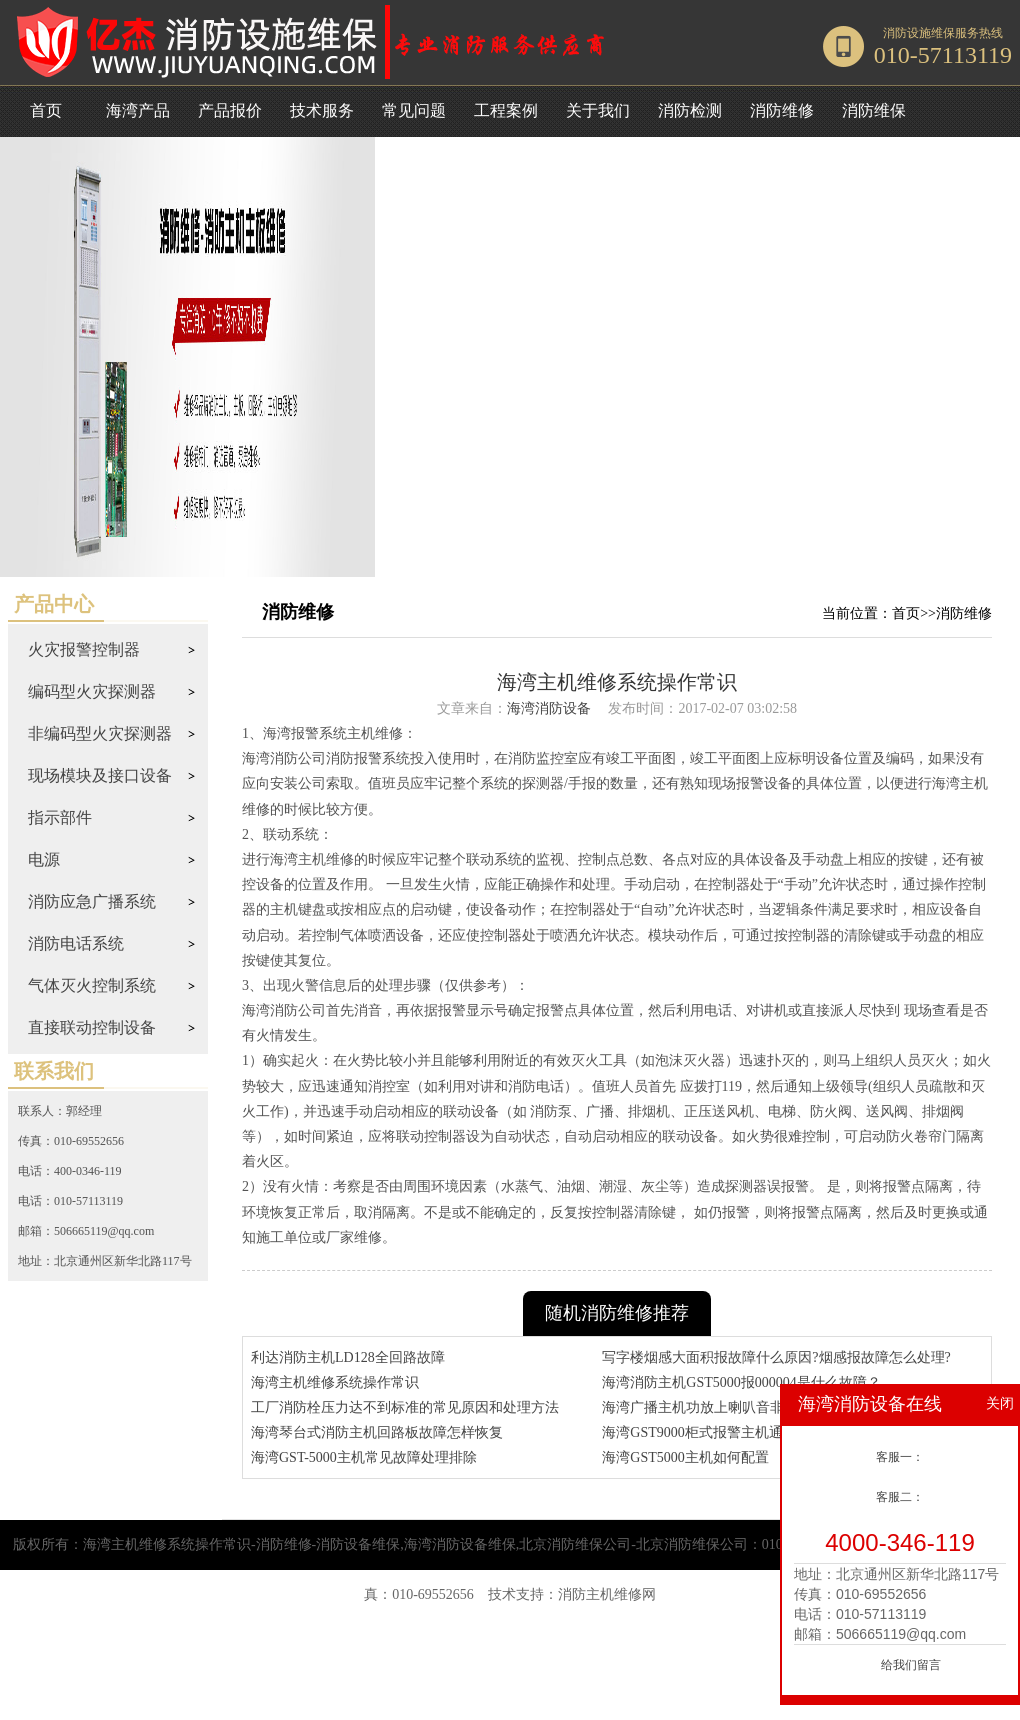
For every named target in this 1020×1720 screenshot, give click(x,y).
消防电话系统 (76, 943)
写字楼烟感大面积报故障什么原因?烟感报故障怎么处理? (776, 1357)
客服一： (900, 1457)
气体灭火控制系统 (92, 985)
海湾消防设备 (549, 708)
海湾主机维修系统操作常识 (335, 1382)
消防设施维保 (919, 33)
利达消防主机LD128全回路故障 (348, 1357)
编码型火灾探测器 (92, 691)
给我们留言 (911, 1665)
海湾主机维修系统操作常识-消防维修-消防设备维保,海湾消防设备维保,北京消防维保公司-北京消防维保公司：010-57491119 (463, 1544)
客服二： (900, 1497)
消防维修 (964, 613)
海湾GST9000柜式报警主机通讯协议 (713, 1432)
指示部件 (60, 817)
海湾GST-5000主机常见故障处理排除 (364, 1457)
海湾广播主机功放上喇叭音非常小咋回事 (728, 1407)
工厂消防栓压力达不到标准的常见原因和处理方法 (405, 1407)
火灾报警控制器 (84, 649)
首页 (46, 110)
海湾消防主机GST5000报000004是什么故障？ (741, 1382)
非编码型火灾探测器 (100, 733)
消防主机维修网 (607, 1594)
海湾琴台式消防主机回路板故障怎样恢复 (377, 1432)
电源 (44, 859)
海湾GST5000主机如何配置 (685, 1457)
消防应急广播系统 (92, 901)
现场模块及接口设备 (100, 775)
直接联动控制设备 (92, 1027)
